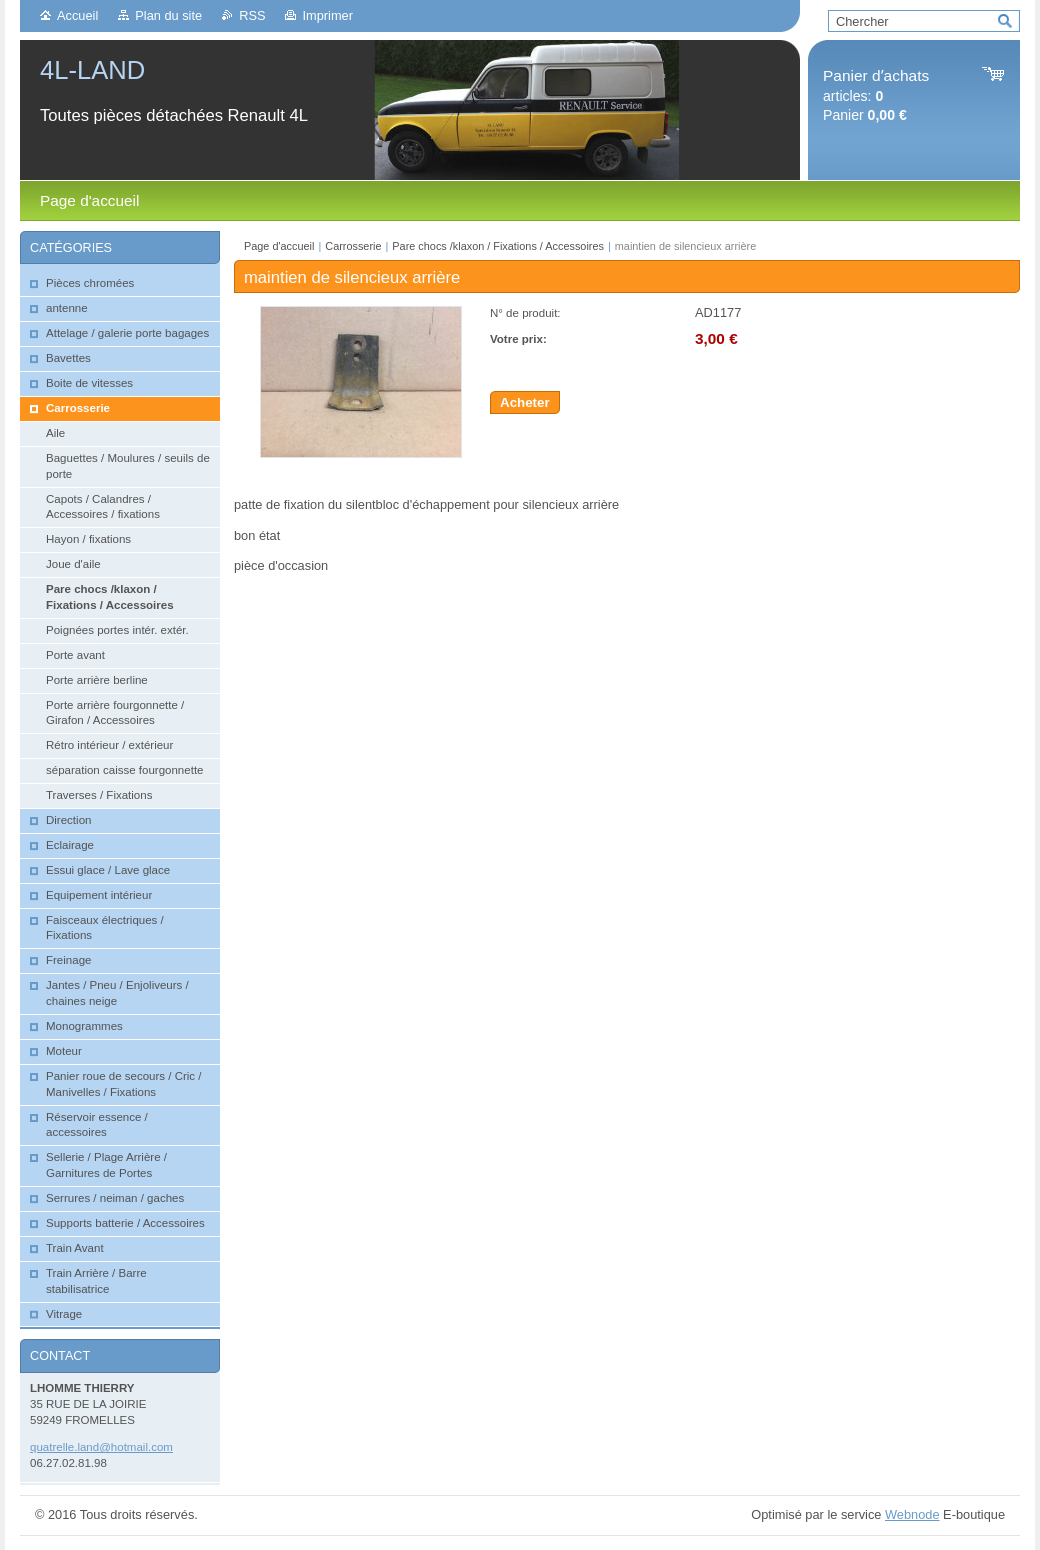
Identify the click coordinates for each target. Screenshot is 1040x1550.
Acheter (525, 402)
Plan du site (168, 15)
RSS (252, 15)
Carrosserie (353, 246)
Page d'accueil (279, 246)
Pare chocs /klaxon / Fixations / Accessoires (498, 246)
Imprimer (327, 15)
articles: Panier (876, 95)
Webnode (912, 1514)
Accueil (77, 15)
